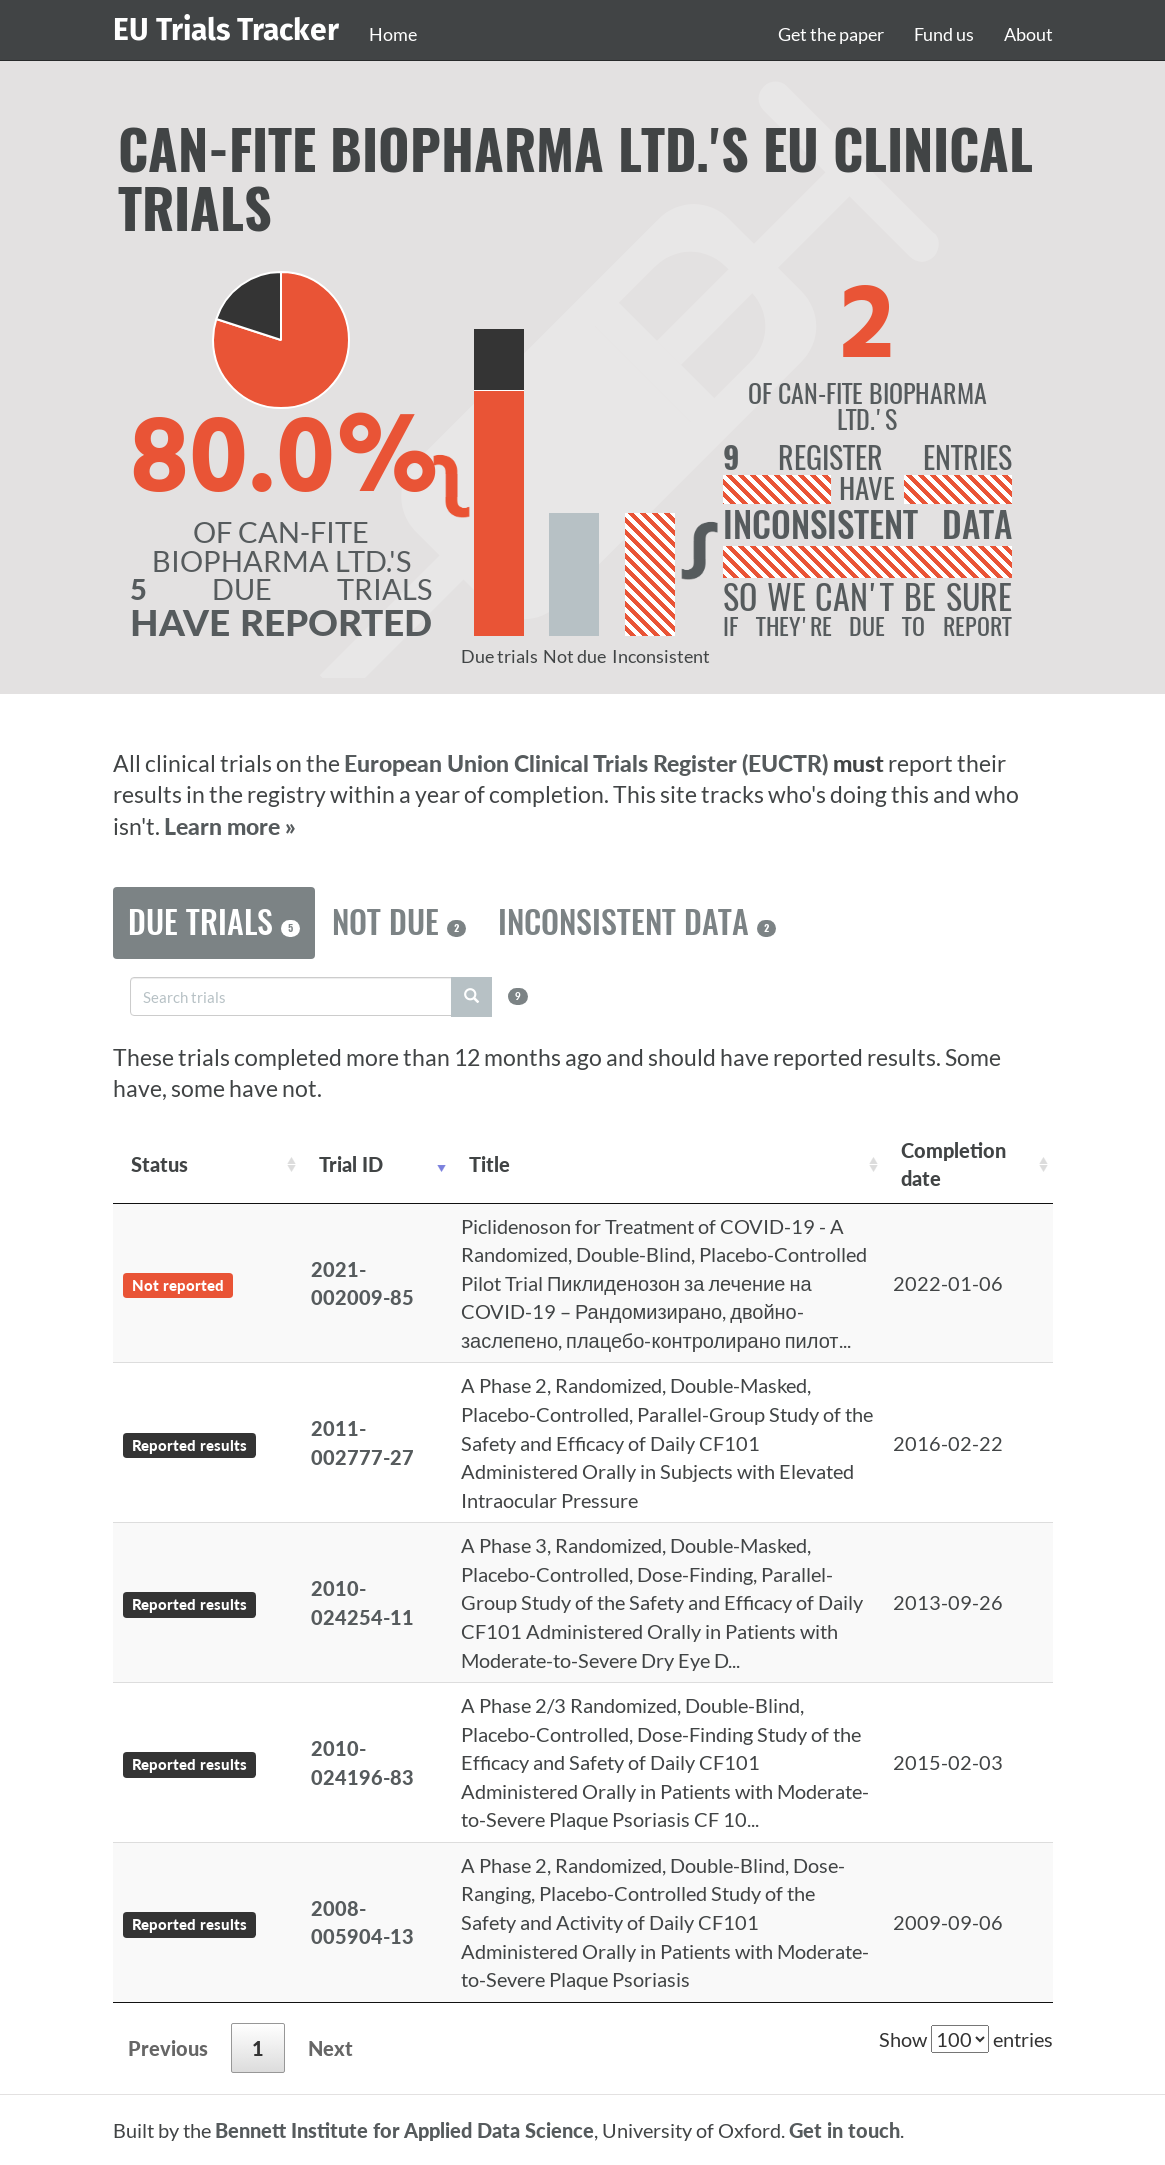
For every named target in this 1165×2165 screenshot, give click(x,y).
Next (330, 2048)
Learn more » (230, 826)
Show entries (966, 2039)
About (1028, 34)
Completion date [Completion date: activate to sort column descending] (953, 1164)
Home (393, 34)
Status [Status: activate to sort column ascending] (159, 1164)
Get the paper (831, 34)
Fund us (944, 34)
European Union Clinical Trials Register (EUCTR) (588, 763)
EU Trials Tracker (226, 30)
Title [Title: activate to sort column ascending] (489, 1164)
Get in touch (844, 2130)
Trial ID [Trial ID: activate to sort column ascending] (351, 1164)
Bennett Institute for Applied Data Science (404, 2130)
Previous (168, 2048)
